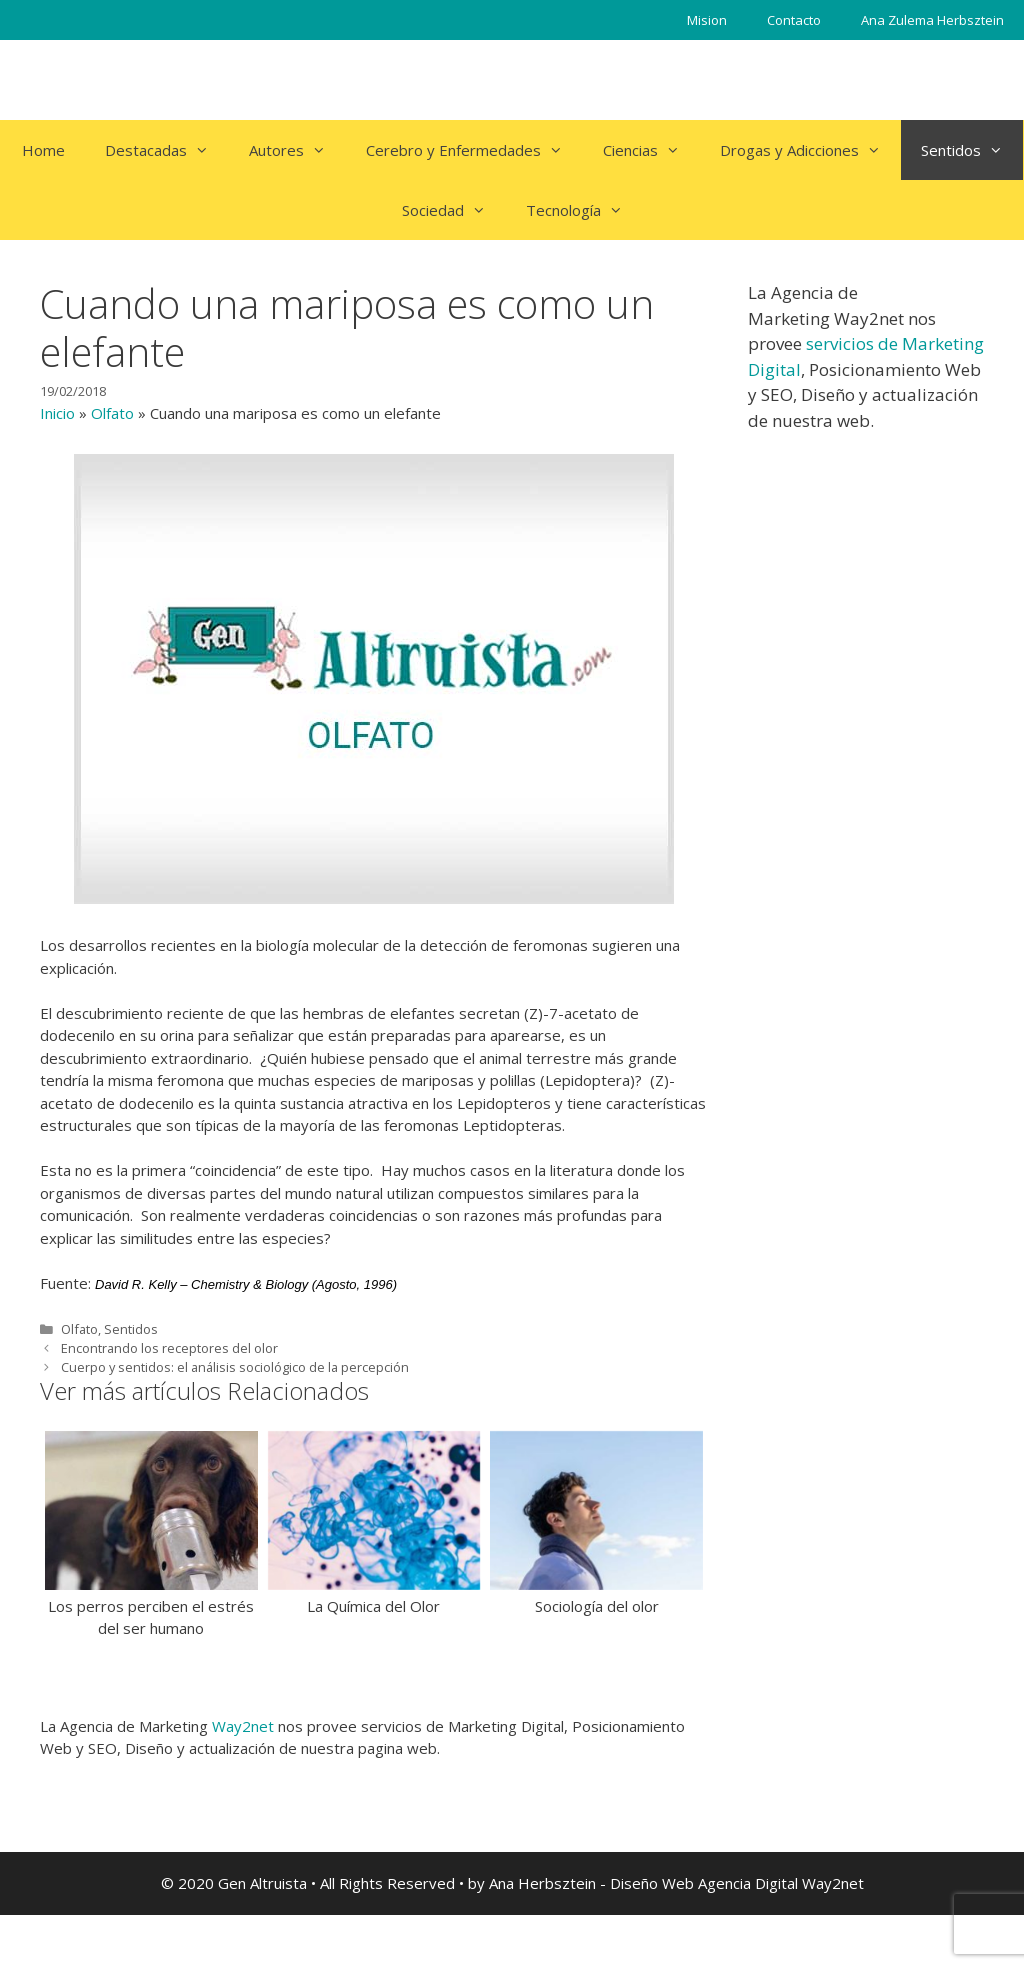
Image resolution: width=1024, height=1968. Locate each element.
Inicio (57, 413)
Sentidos (972, 150)
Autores (297, 150)
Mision (707, 20)
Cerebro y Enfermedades (474, 150)
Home (43, 150)
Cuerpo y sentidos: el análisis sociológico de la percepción (235, 1367)
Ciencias (651, 150)
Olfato (112, 413)
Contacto (794, 20)
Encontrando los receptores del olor (169, 1348)
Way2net (243, 1726)
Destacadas (167, 150)
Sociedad (454, 210)
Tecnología (584, 210)
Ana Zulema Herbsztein (932, 20)
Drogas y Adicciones (810, 150)
